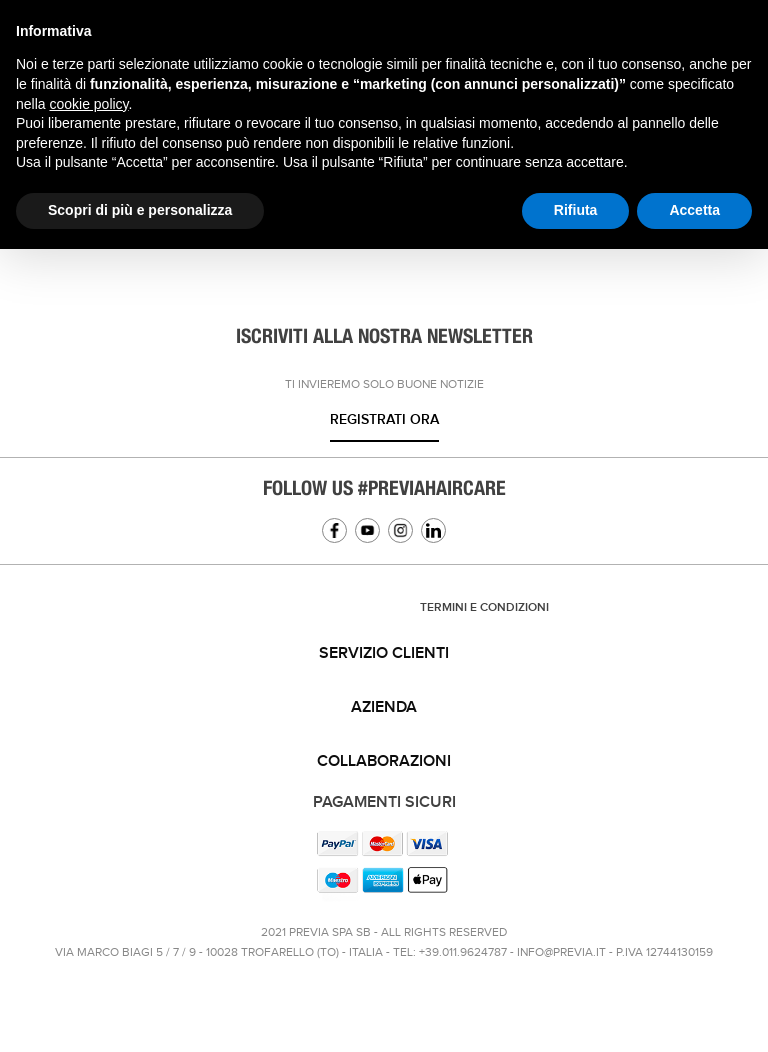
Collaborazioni (384, 761)
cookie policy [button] (88, 104)
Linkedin (433, 530)
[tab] (384, 654)
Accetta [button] (694, 210)
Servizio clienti (384, 653)
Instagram (400, 530)
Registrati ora (384, 419)
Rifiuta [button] (576, 210)
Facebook (334, 530)
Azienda (384, 707)
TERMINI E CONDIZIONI (484, 607)
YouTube (367, 530)
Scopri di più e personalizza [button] (140, 210)
